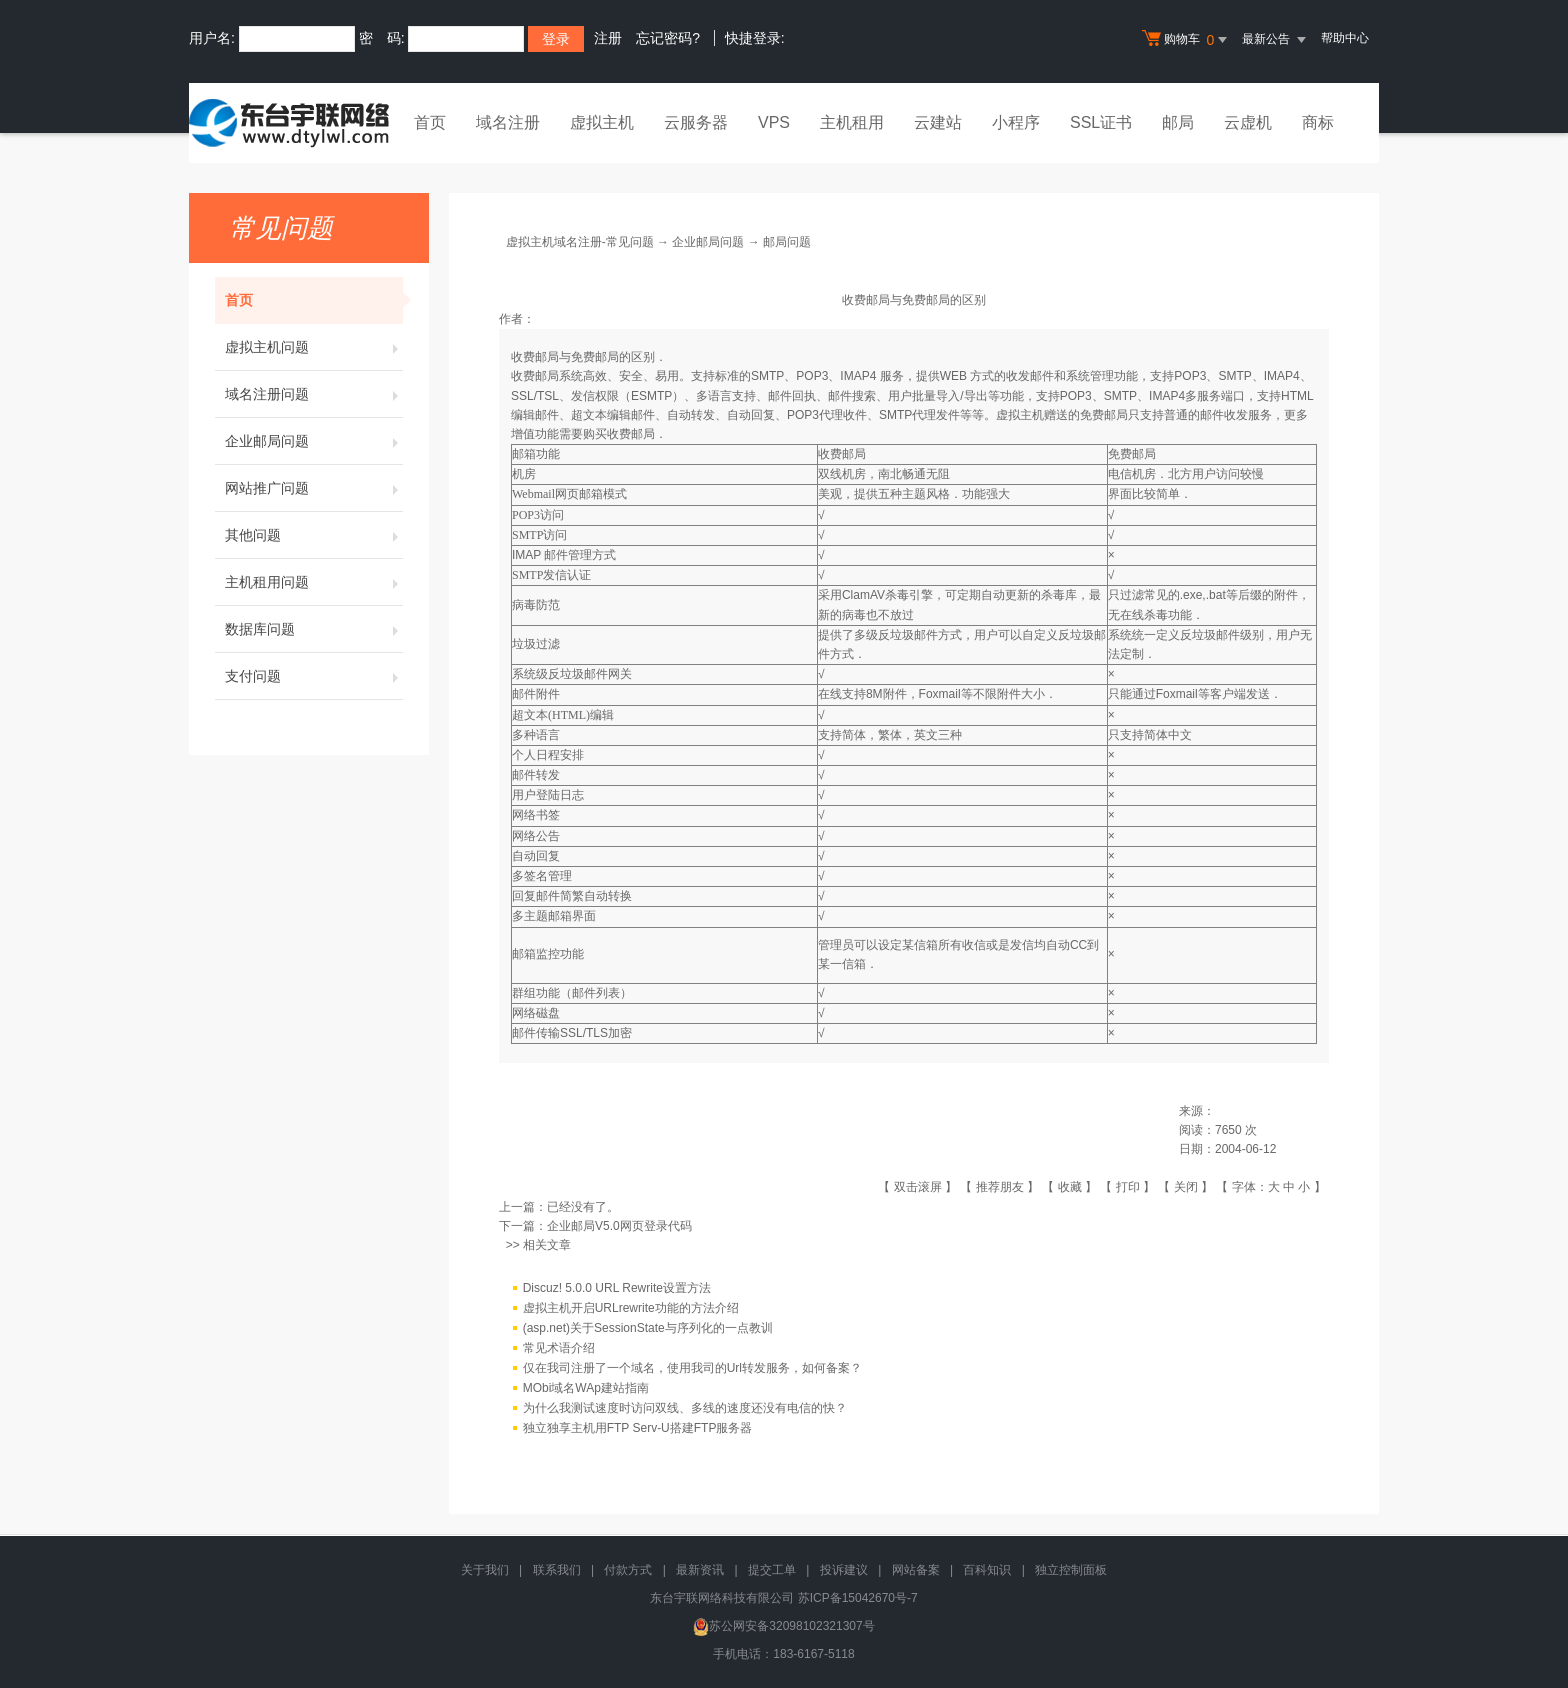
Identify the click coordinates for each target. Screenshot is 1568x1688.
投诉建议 (844, 1570)
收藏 (1070, 1187)
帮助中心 (1345, 38)
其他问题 (314, 535)
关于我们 (485, 1570)
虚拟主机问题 (314, 347)
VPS (774, 122)
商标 (1318, 122)
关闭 (1186, 1187)
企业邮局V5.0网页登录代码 (619, 1226)
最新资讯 (700, 1570)
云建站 (938, 122)
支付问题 (314, 676)
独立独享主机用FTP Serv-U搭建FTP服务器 (638, 1429)
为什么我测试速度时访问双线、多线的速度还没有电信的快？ (685, 1409)
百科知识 (987, 1570)
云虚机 (1248, 122)
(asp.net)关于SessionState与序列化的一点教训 (648, 1329)
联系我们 (557, 1570)
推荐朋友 (1000, 1187)
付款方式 (628, 1570)
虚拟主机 (602, 122)
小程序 (1016, 122)
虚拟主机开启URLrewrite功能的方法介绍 (631, 1309)
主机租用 (852, 122)
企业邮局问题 (314, 441)
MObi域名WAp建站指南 (586, 1389)
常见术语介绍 (559, 1349)
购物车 (1187, 40)
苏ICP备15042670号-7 (858, 1598)
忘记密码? (668, 38)
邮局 (1178, 122)
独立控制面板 (1071, 1570)
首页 (430, 122)
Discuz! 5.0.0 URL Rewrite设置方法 (617, 1289)
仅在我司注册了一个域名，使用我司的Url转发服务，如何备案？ (692, 1369)
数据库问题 (314, 629)
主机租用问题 (314, 582)
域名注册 (508, 122)
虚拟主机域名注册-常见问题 (580, 242)
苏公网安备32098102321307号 (783, 1626)
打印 (1128, 1187)
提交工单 (772, 1570)
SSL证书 (1101, 122)
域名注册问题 (314, 394)
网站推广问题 (314, 488)
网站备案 (916, 1570)
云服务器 (696, 122)
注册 (608, 38)
